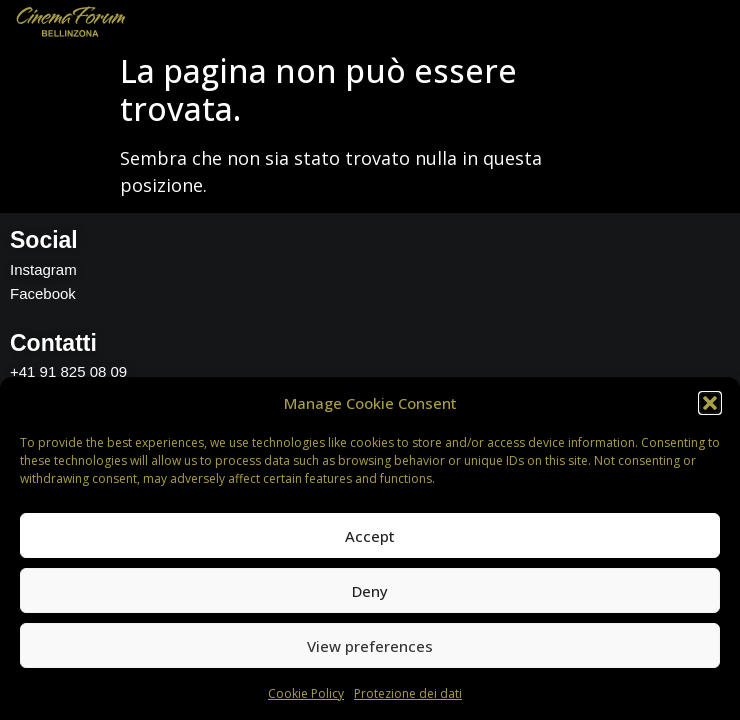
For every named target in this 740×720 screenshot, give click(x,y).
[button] (710, 403)
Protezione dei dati (408, 693)
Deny (370, 591)
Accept (370, 536)
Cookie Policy (306, 693)
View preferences (370, 646)
